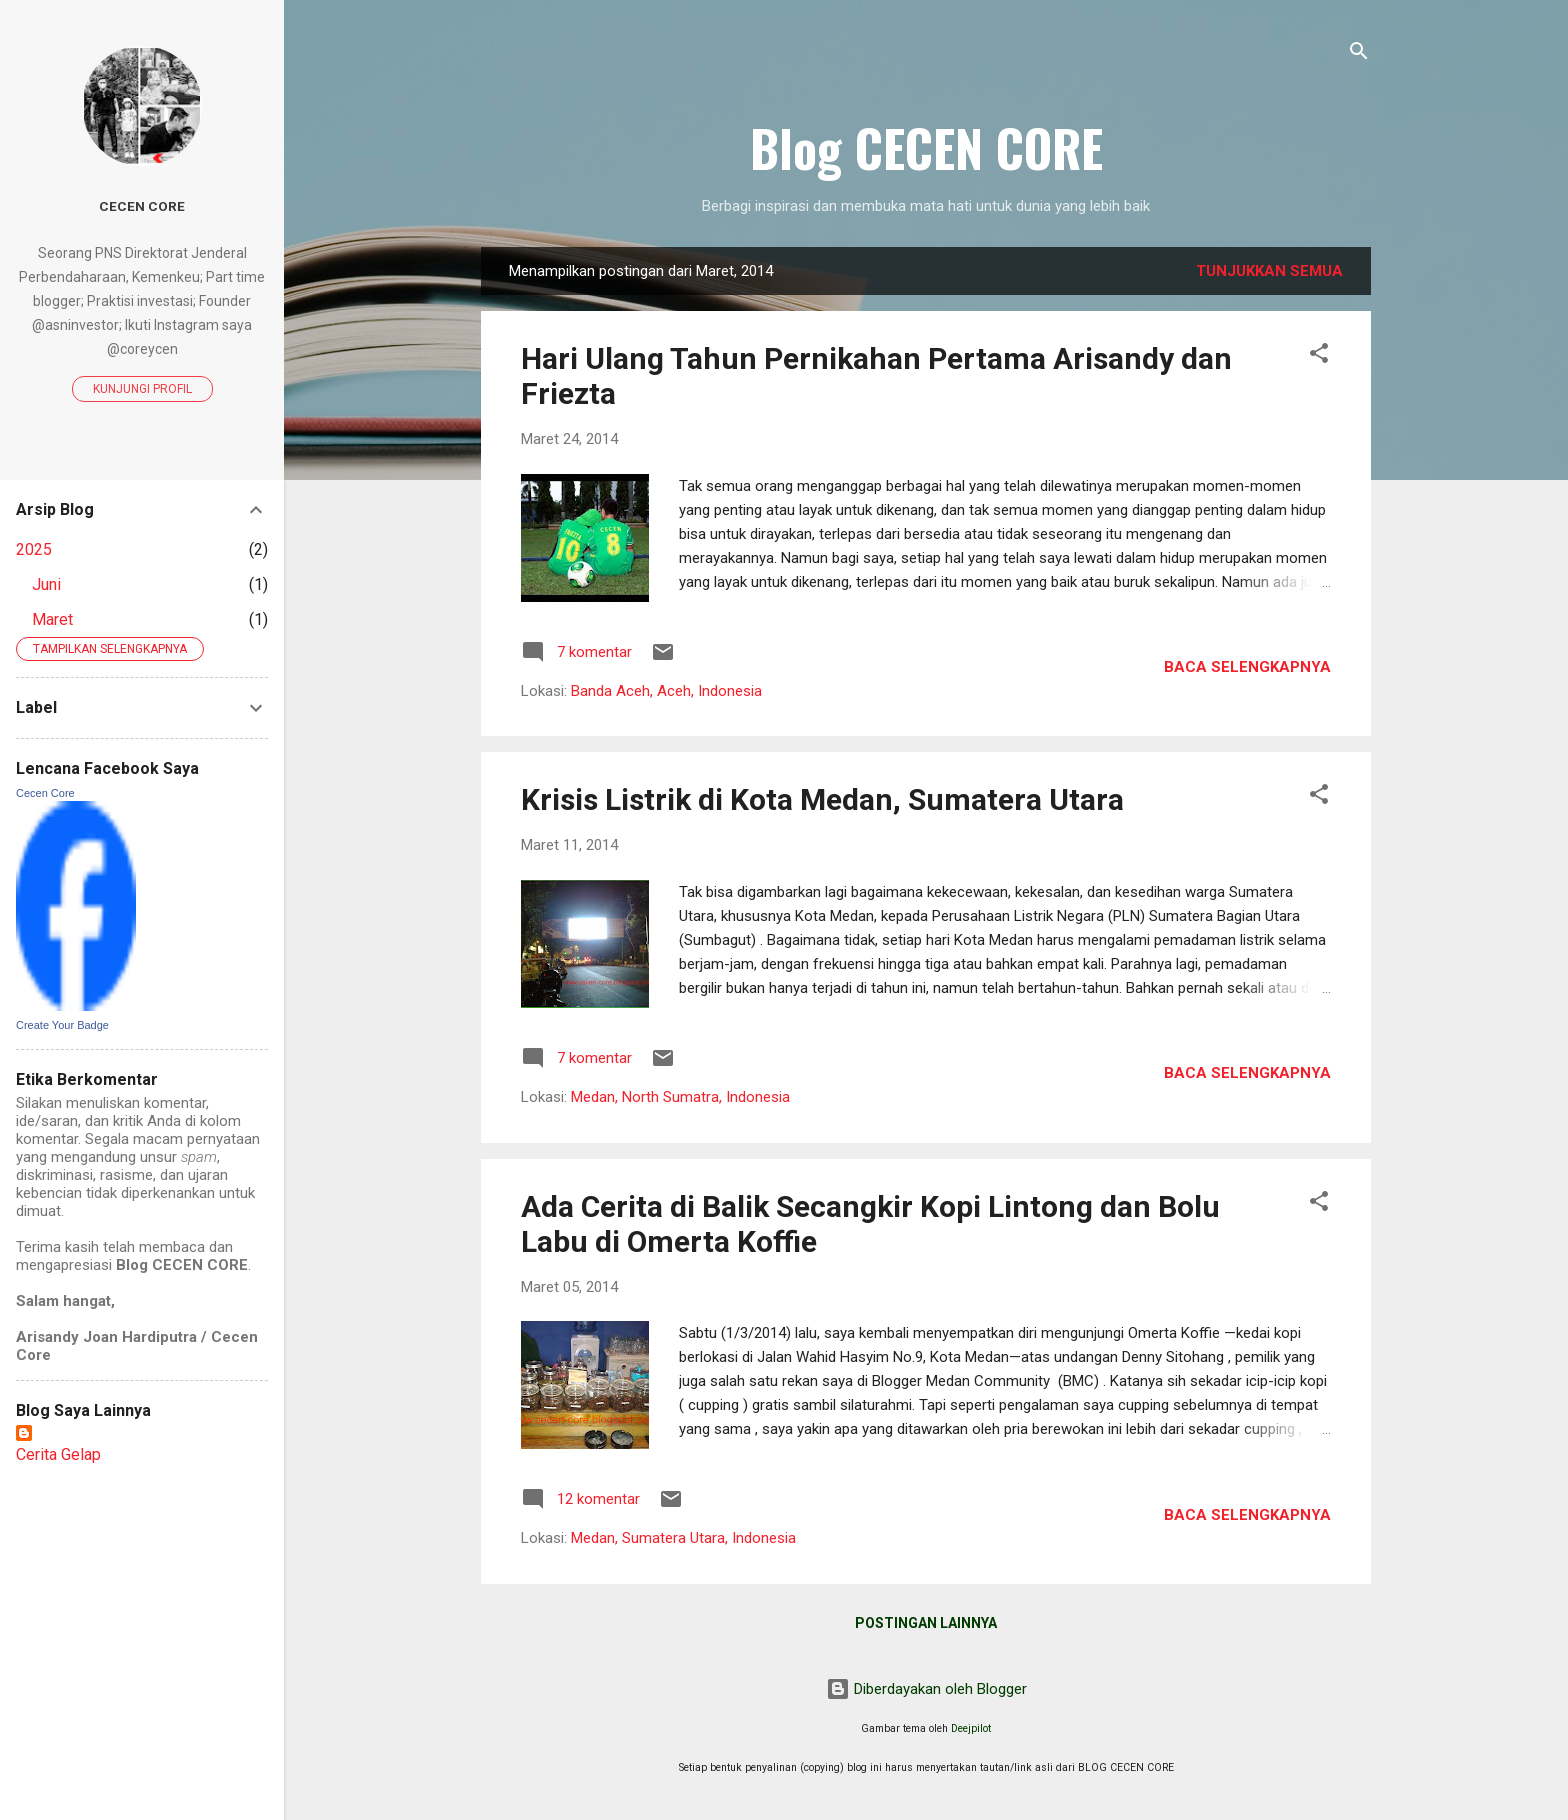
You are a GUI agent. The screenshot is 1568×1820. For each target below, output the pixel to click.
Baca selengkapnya (1247, 667)
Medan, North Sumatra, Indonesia (680, 1097)
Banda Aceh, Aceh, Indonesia (666, 691)
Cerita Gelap (58, 1454)
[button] (1319, 356)
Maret (52, 619)
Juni (46, 584)
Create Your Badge (62, 1025)
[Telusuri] (1359, 54)
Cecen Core (142, 206)
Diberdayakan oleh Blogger (926, 1689)
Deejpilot (971, 1728)
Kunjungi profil (142, 389)
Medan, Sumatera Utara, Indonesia (683, 1538)
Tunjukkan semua (1269, 271)
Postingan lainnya (926, 1623)
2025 (34, 549)
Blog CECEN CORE (926, 147)
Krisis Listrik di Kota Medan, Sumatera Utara (822, 799)
